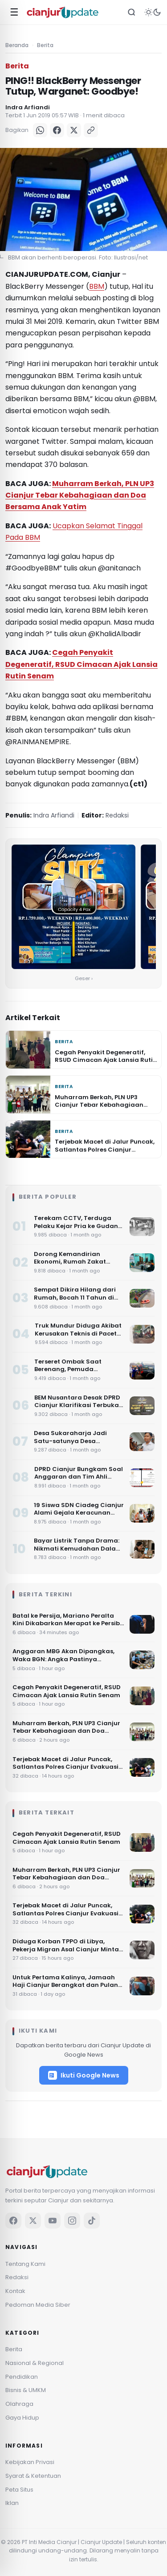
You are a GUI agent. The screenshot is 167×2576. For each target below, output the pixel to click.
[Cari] (131, 12)
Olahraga (19, 2404)
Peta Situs (19, 2489)
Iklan (12, 2503)
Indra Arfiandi (27, 107)
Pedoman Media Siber (37, 2305)
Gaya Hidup (22, 2417)
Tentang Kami (25, 2264)
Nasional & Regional (34, 2363)
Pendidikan (21, 2377)
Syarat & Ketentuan (33, 2476)
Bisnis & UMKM (25, 2390)
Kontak (15, 2291)
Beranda (17, 45)
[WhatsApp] (40, 130)
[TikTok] (92, 2221)
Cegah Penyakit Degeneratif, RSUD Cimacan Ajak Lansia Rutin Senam (81, 664)
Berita (45, 45)
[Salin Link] (91, 130)
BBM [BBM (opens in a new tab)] (96, 286)
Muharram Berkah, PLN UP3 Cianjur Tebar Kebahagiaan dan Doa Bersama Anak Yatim (79, 495)
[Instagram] (72, 2221)
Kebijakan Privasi (29, 2462)
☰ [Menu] (14, 12)
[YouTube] (53, 2221)
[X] (74, 130)
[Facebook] (57, 130)
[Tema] (153, 12)
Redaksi (17, 2277)
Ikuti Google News (83, 2075)
